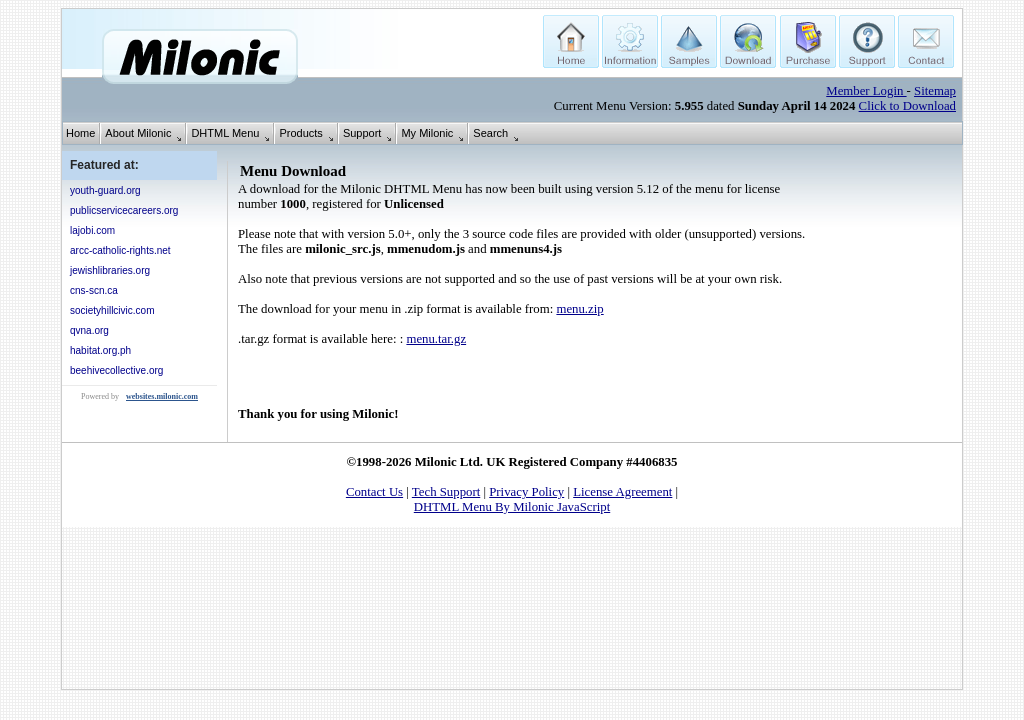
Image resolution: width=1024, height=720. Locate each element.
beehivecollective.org (116, 370)
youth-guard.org (105, 190)
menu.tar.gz (436, 339)
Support (362, 133)
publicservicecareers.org (124, 210)
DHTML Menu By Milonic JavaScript (512, 507)
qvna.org (89, 330)
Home (80, 133)
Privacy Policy (526, 492)
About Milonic (138, 133)
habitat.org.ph (100, 350)
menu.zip (579, 309)
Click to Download (907, 106)
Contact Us (374, 492)
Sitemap (935, 91)
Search (490, 133)
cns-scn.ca (94, 290)
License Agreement (622, 492)
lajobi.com (92, 230)
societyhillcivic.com (112, 310)
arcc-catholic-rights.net (120, 250)
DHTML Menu (225, 133)
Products (300, 133)
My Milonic (427, 133)
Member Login (866, 91)
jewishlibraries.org (110, 270)
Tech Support (446, 492)
